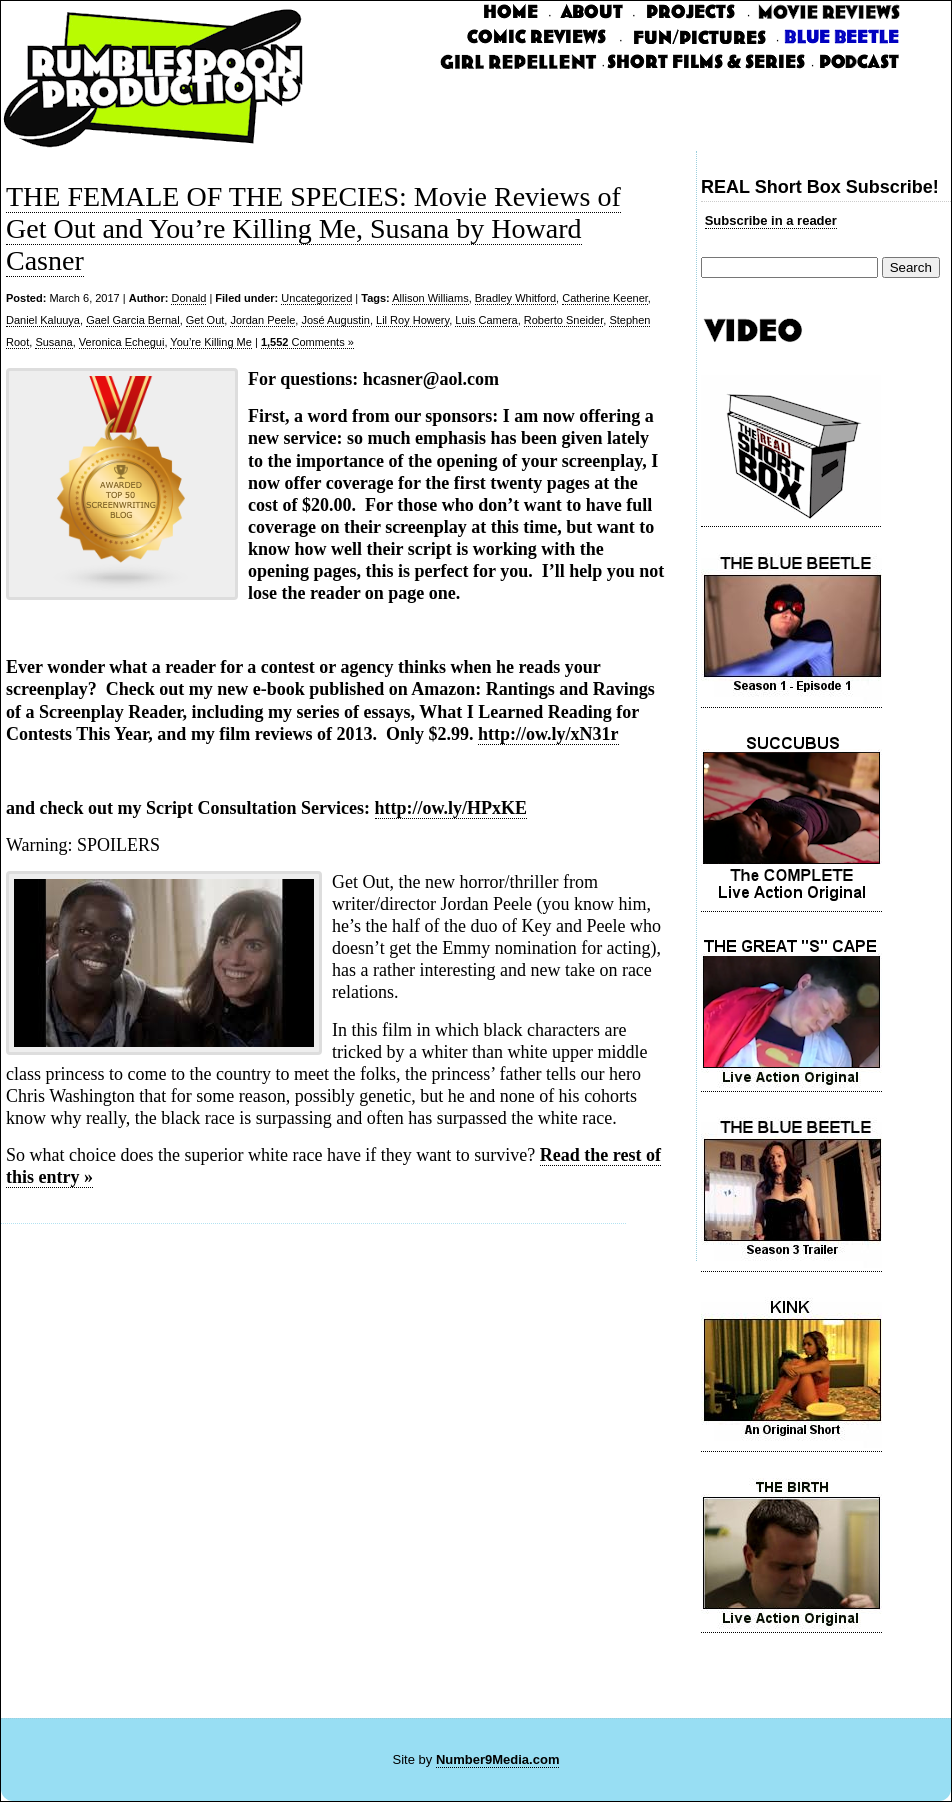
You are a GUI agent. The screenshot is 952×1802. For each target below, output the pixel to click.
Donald (188, 298)
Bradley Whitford (515, 298)
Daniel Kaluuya (43, 320)
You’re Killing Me (211, 342)
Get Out (205, 320)
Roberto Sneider (564, 320)
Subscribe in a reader (771, 220)
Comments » (307, 342)
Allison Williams (430, 298)
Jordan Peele (262, 320)
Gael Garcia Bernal (133, 320)
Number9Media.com (498, 1759)
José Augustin (335, 320)
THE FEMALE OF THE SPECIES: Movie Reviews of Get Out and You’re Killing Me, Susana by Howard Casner (313, 228)
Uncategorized (316, 298)
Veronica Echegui (122, 342)
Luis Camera (486, 320)
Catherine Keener (605, 298)
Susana (53, 342)
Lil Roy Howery (412, 320)
